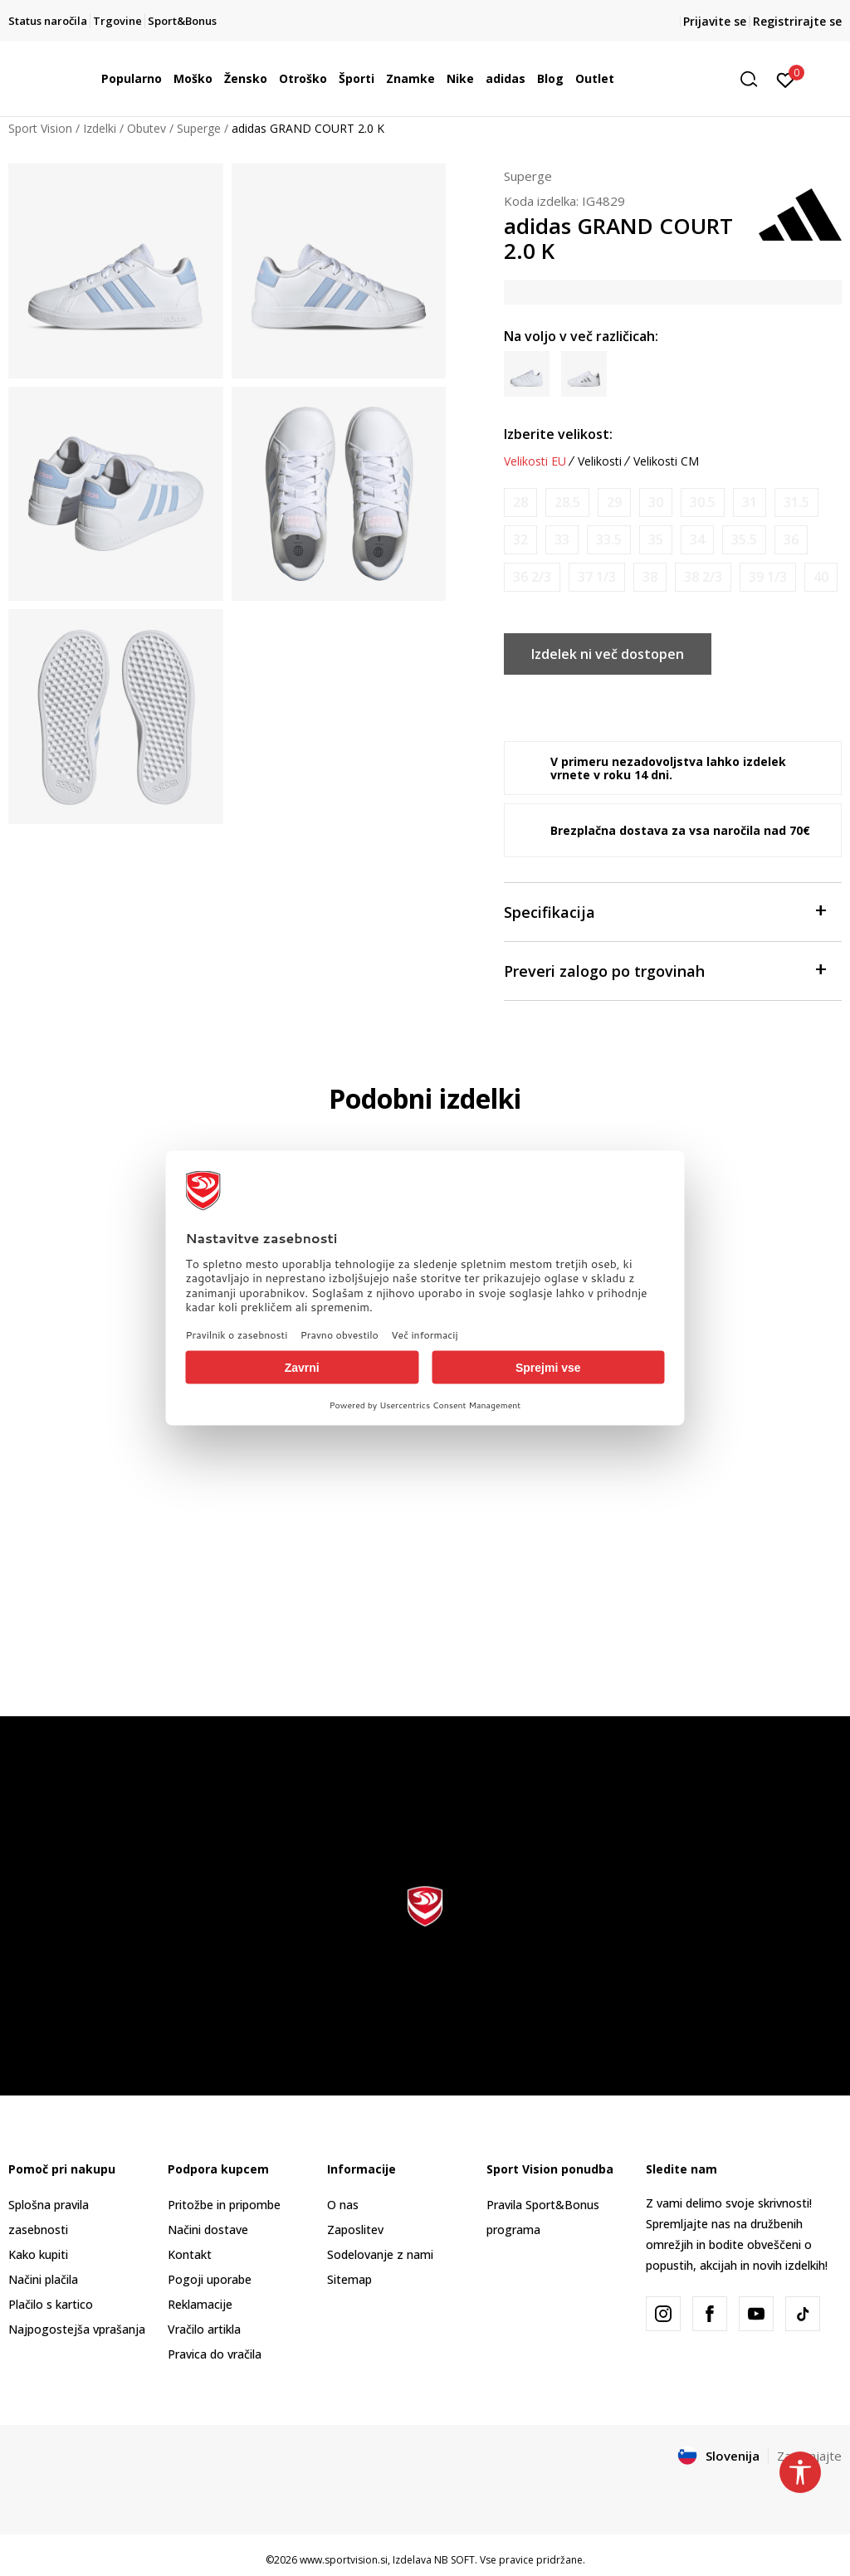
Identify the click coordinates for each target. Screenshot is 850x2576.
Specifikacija (664, 911)
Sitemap (349, 2279)
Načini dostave (208, 2229)
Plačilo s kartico (50, 2304)
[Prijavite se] (785, 78)
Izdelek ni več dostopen (607, 654)
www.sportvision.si (344, 2560)
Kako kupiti (38, 2254)
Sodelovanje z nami (380, 2254)
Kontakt (190, 2254)
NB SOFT (454, 2560)
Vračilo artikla (204, 2329)
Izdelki (99, 128)
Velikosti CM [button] (666, 461)
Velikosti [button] (600, 461)
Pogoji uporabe (210, 2279)
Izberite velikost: (558, 434)
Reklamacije (200, 2304)
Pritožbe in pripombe (224, 2205)
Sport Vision (40, 128)
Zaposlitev (355, 2229)
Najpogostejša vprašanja (76, 2329)
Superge (199, 128)
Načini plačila (43, 2279)
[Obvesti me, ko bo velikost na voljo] (520, 502)
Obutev (146, 128)
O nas (343, 2205)
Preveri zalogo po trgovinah (664, 970)
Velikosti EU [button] (535, 461)
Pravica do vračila (214, 2354)
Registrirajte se (797, 21)
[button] (754, 79)
